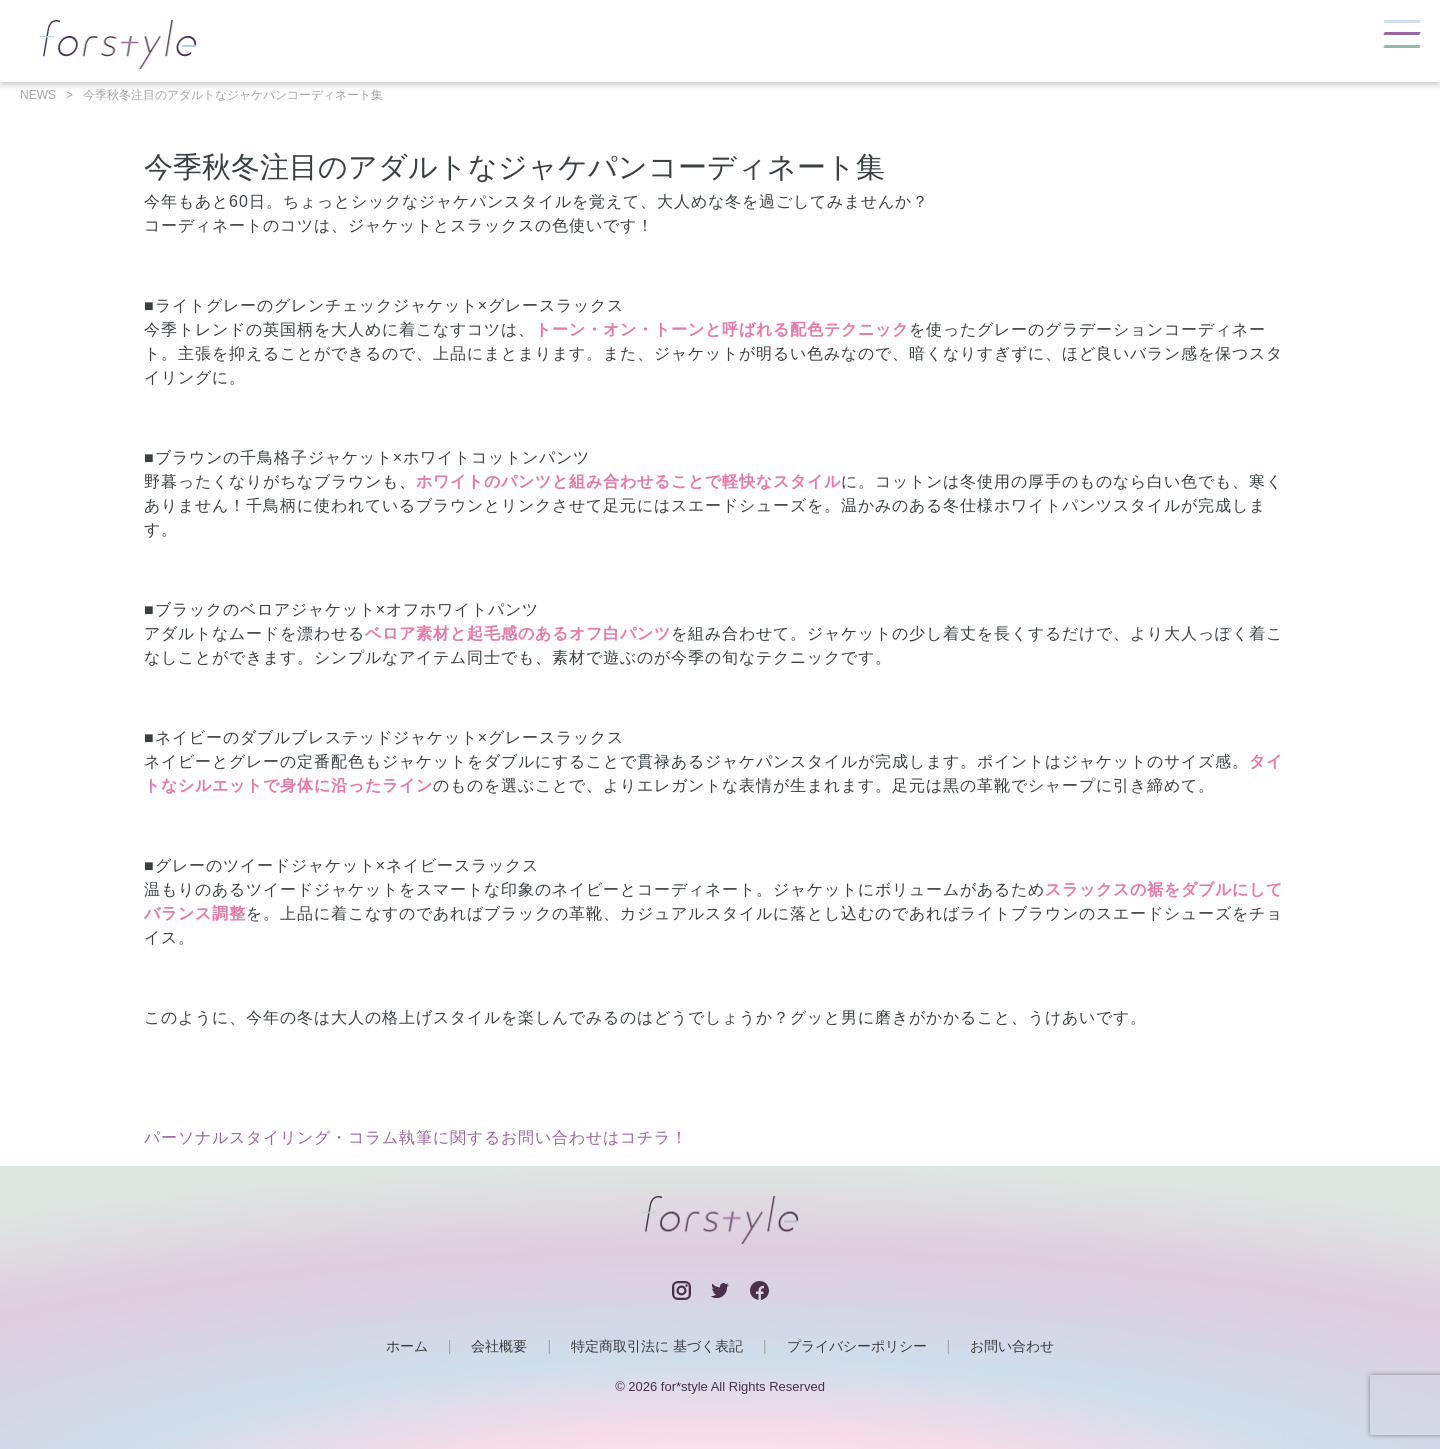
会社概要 (499, 1346)
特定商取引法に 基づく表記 (657, 1346)
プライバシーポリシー (857, 1346)
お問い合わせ (1012, 1346)
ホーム (407, 1346)
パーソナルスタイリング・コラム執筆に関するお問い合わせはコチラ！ (416, 1137)
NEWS (38, 95)
